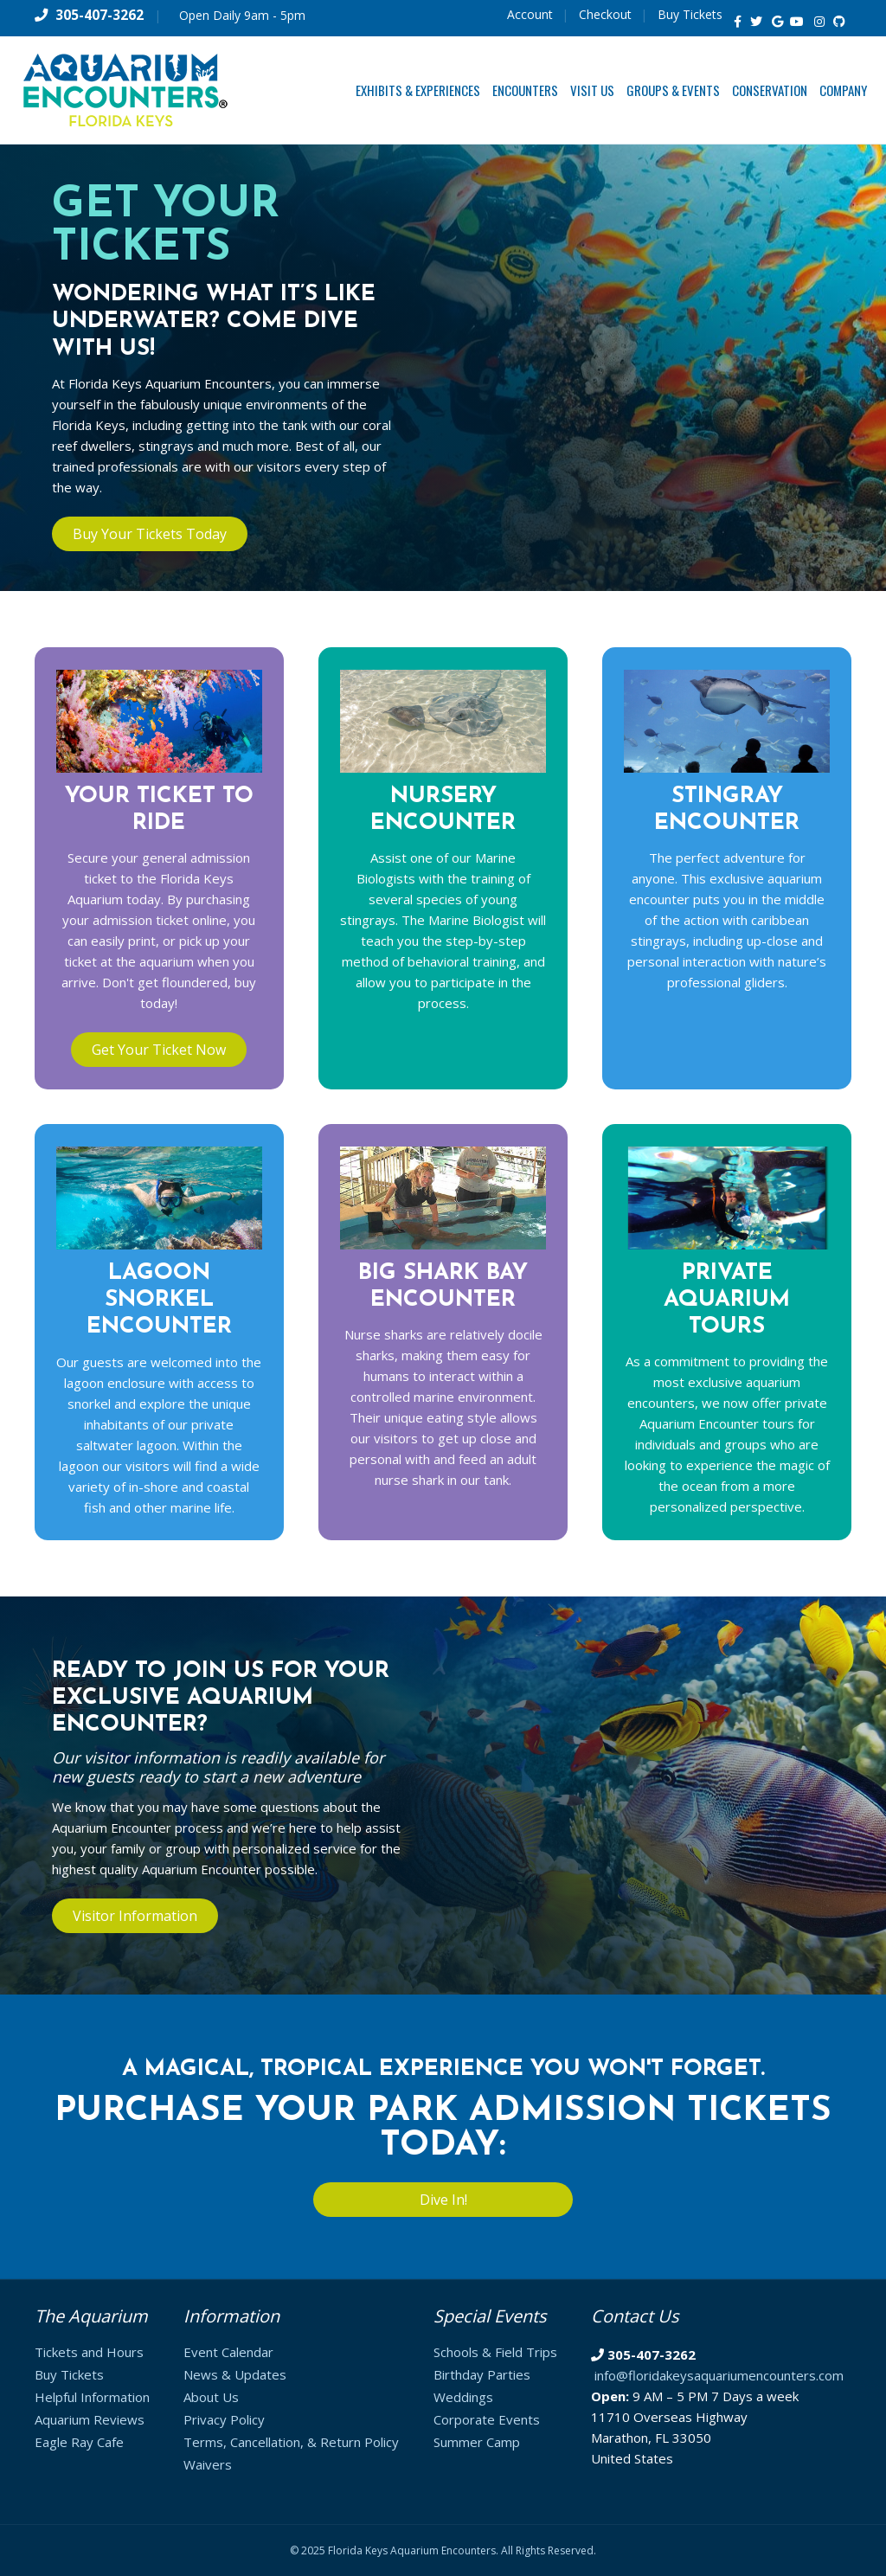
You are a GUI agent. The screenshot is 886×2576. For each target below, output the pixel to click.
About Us (211, 2397)
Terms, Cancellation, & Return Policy (291, 2442)
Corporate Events (486, 2419)
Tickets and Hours (89, 2352)
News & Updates (234, 2374)
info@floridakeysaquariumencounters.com (719, 2375)
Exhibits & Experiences (418, 90)
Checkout (605, 14)
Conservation (769, 90)
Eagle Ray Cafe (79, 2442)
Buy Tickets (690, 14)
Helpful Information (92, 2397)
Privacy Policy (224, 2419)
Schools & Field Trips (495, 2352)
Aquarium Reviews (89, 2419)
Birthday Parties (481, 2374)
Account (530, 14)
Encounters (525, 90)
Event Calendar (228, 2352)
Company (843, 90)
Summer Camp (476, 2442)
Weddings (463, 2397)
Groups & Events (673, 90)
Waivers (207, 2464)
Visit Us (592, 90)
